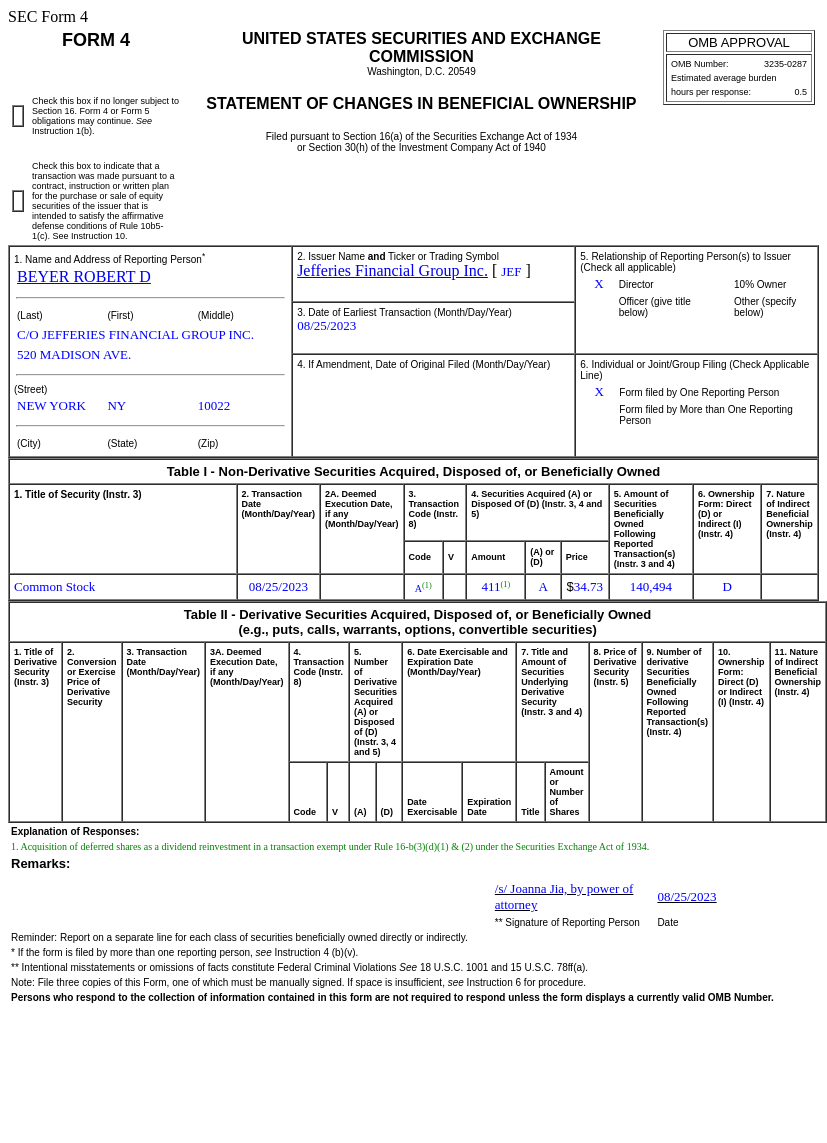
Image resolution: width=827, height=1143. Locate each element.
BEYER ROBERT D (84, 276)
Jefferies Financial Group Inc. (392, 270)
